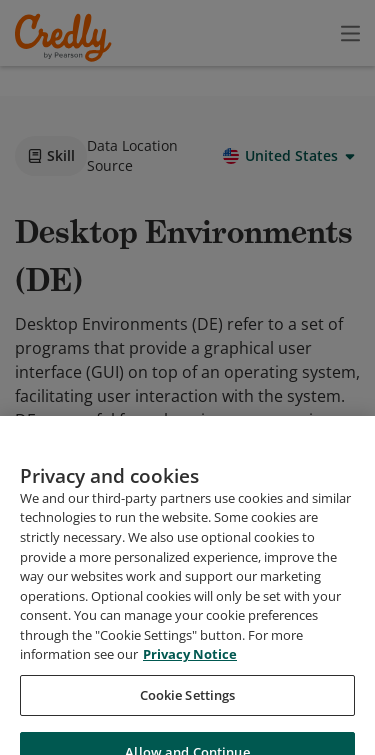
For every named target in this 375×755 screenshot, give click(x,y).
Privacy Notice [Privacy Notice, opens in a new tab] (190, 718)
